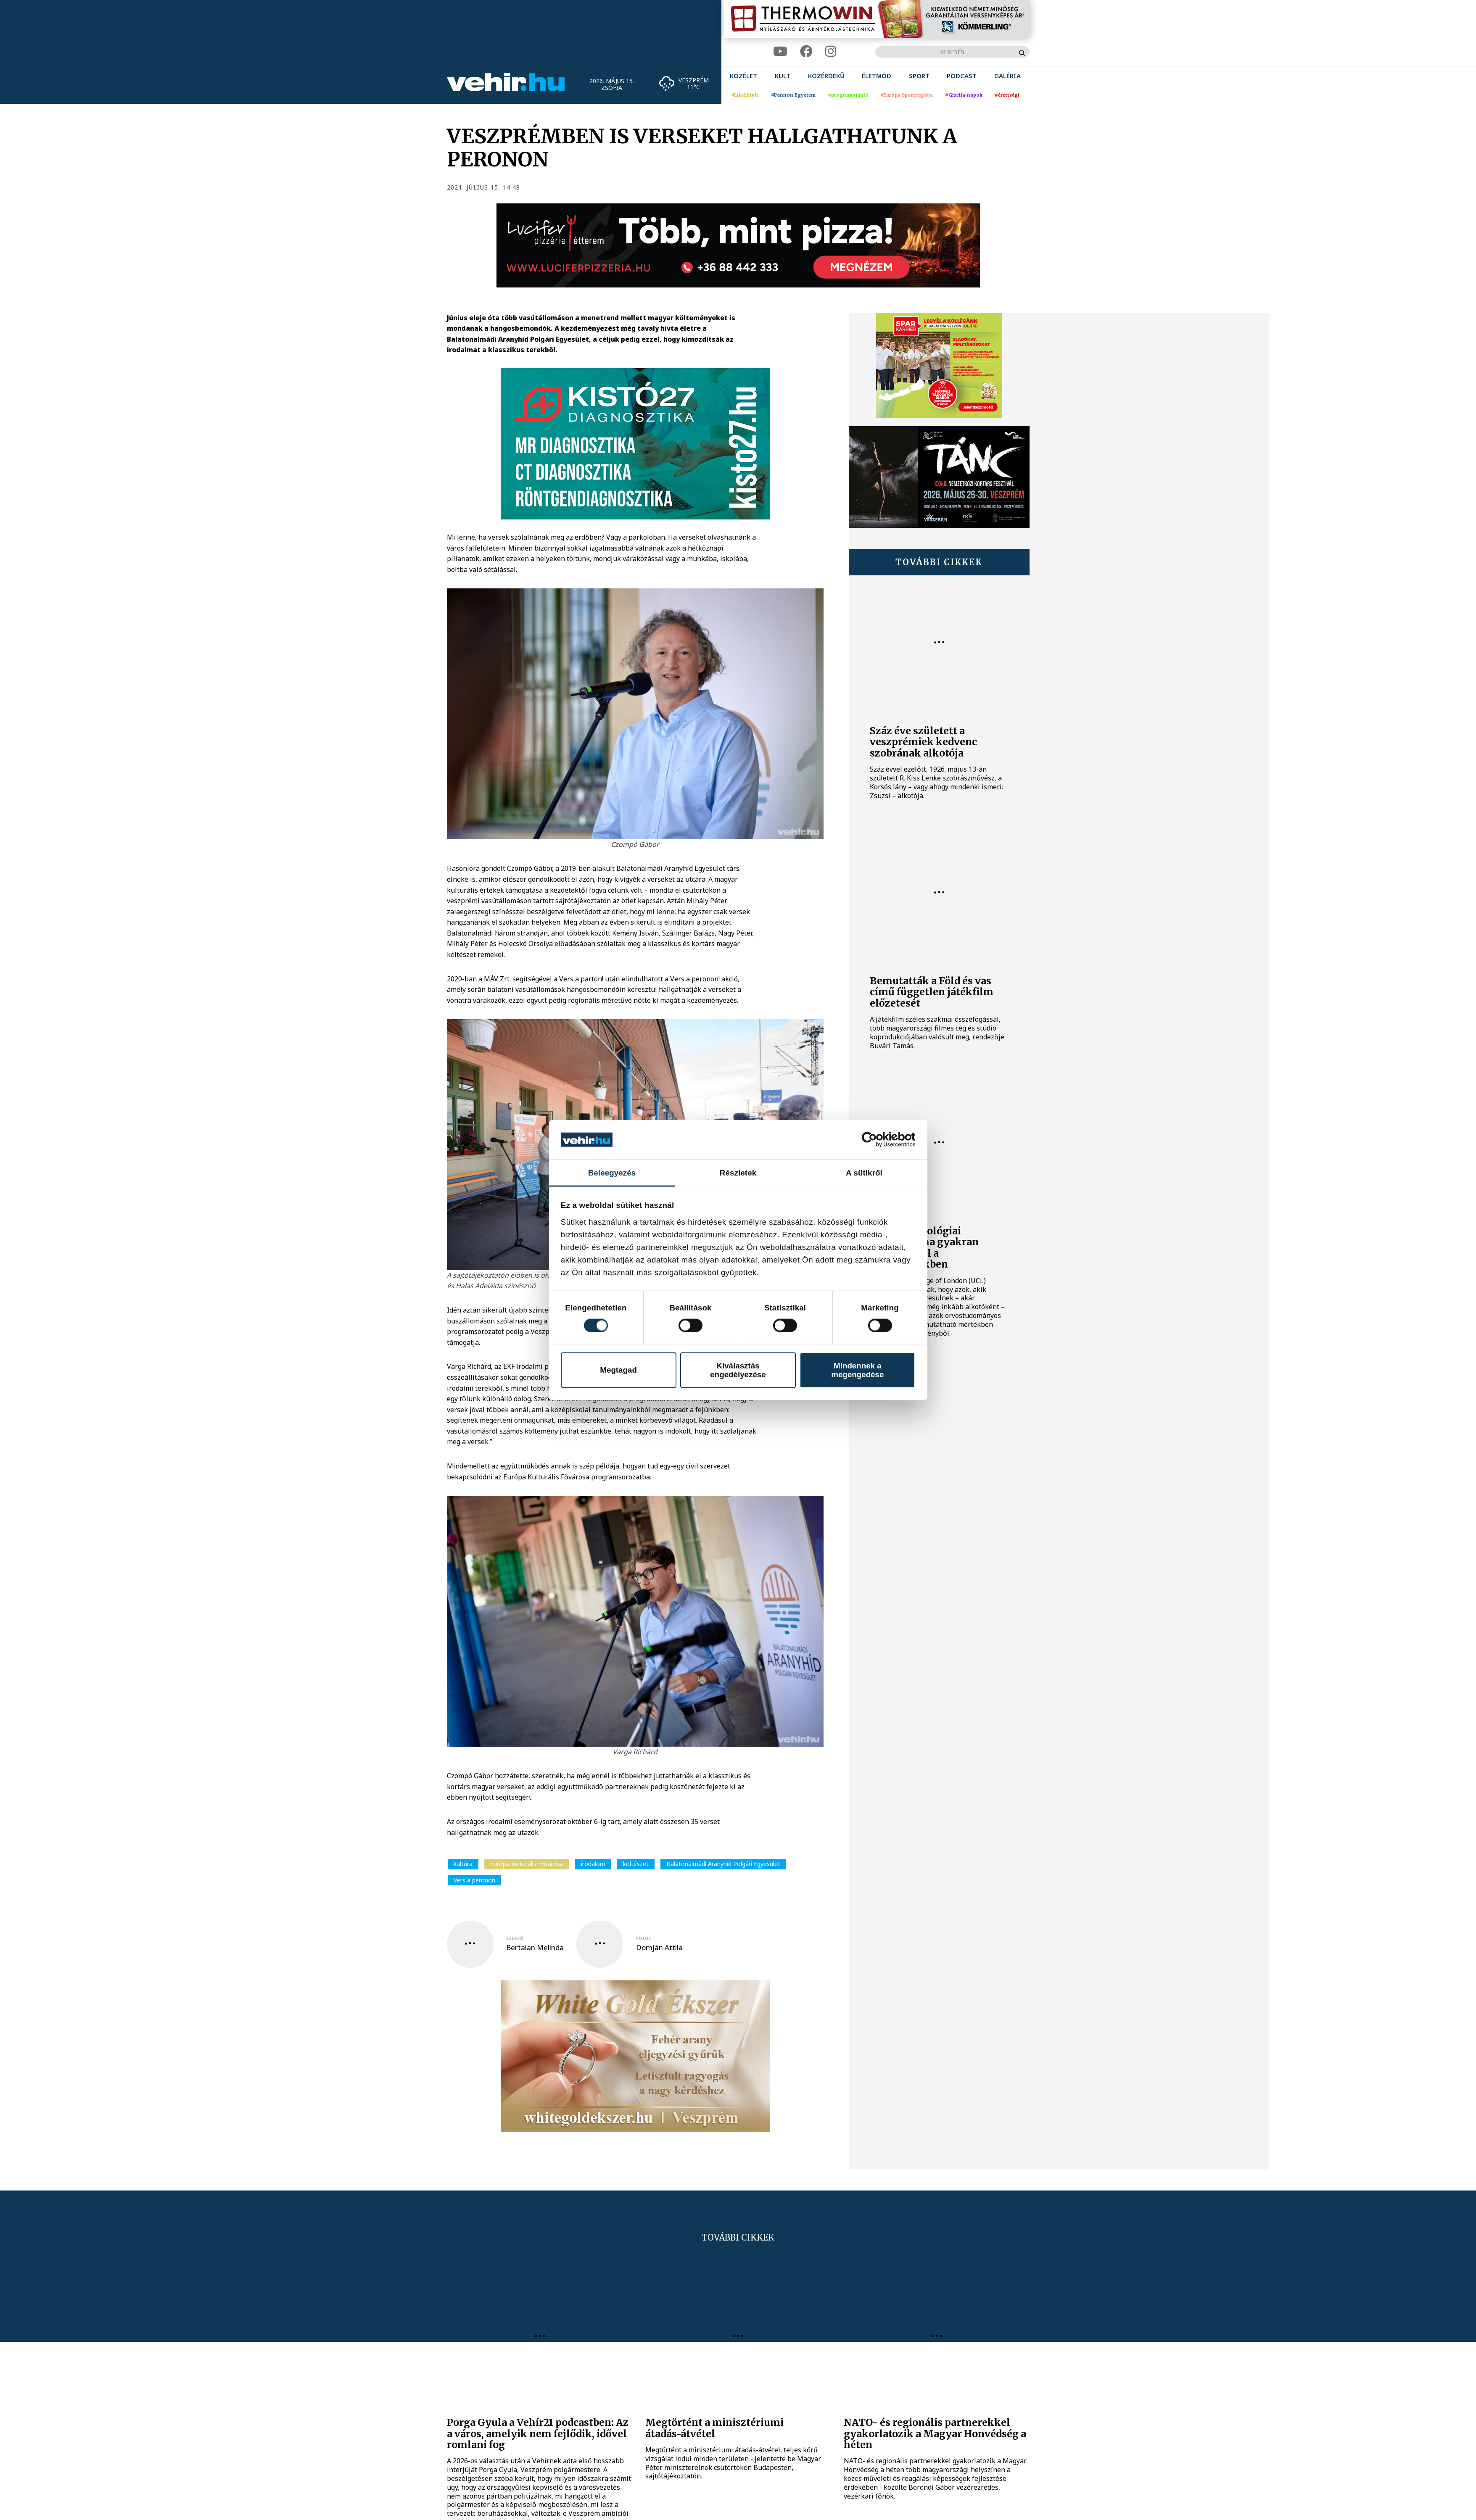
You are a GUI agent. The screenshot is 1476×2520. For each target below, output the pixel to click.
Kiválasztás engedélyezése (738, 1370)
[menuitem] (743, 76)
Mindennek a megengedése (857, 1370)
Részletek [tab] (738, 1172)
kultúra (463, 1864)
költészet (636, 1864)
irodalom (593, 1864)
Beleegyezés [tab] (612, 1172)
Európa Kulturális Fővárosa (526, 1864)
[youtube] (780, 51)
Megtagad (618, 1369)
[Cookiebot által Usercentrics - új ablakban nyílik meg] (878, 1140)
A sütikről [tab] (864, 1172)
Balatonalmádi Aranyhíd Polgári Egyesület (723, 1864)
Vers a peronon (474, 1880)
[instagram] (830, 51)
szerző (514, 1938)
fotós (643, 1938)
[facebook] (806, 51)
